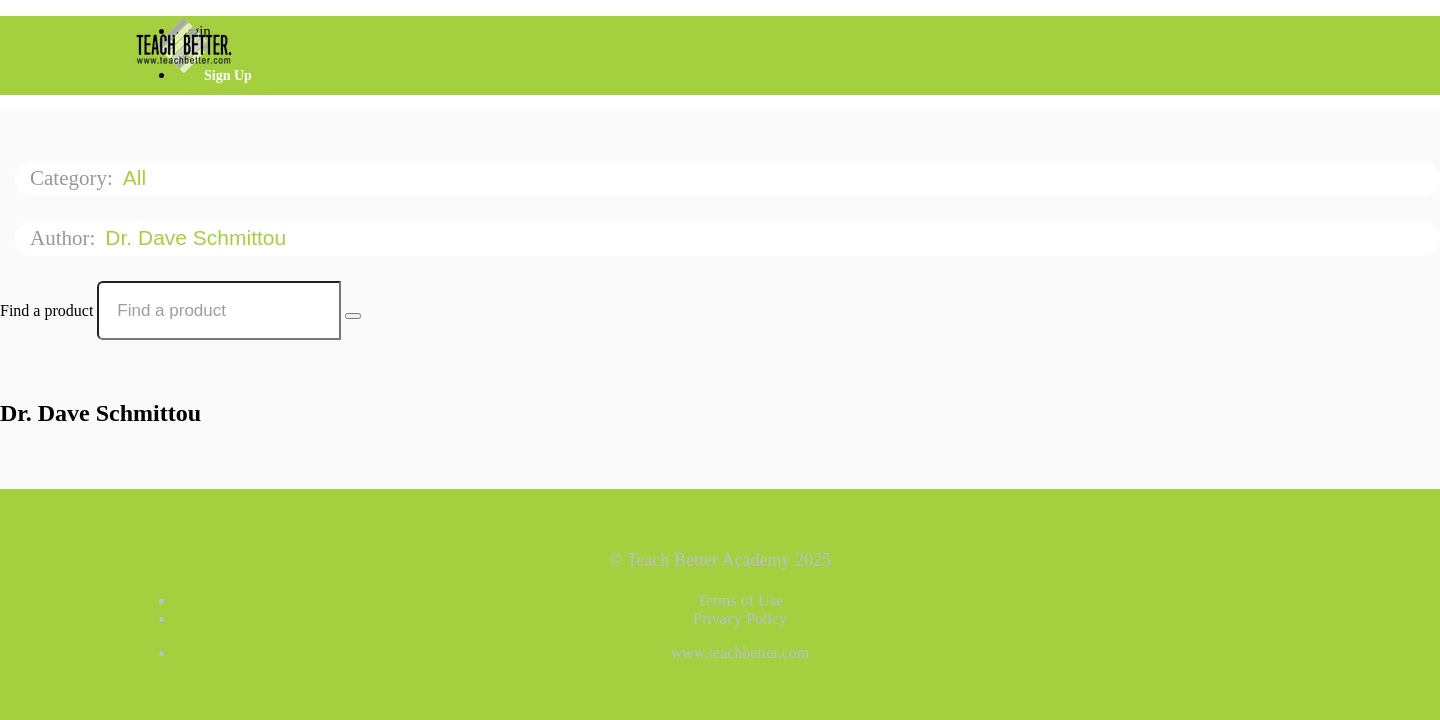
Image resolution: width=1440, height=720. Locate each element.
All (137, 177)
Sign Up (228, 75)
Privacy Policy (740, 618)
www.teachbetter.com (740, 652)
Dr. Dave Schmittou (198, 237)
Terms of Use (740, 600)
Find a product (46, 310)
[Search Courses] (353, 316)
